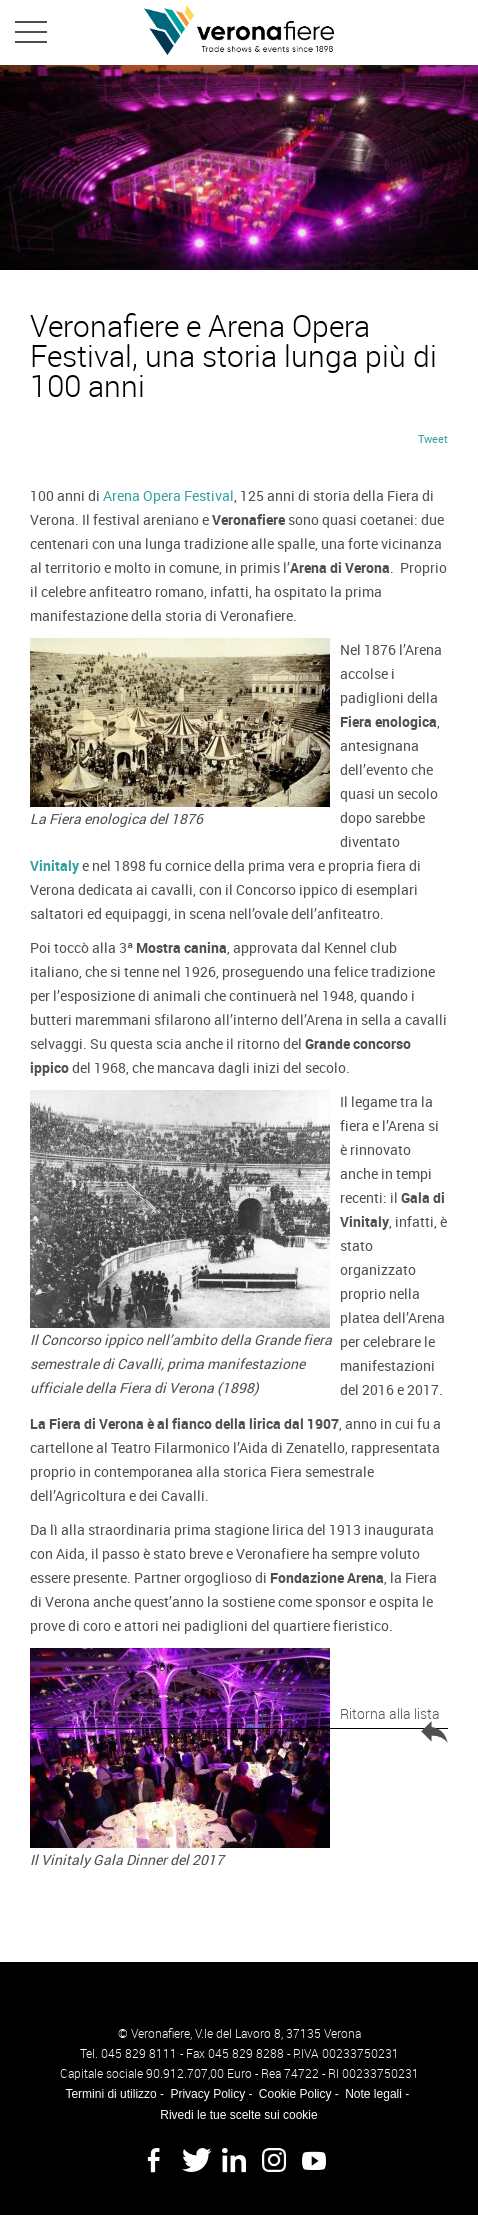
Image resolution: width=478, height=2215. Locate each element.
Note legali (373, 2094)
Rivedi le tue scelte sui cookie (238, 2115)
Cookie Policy (295, 2094)
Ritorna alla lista (394, 1717)
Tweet (433, 438)
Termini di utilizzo (110, 2094)
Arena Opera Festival (168, 495)
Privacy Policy (207, 2094)
